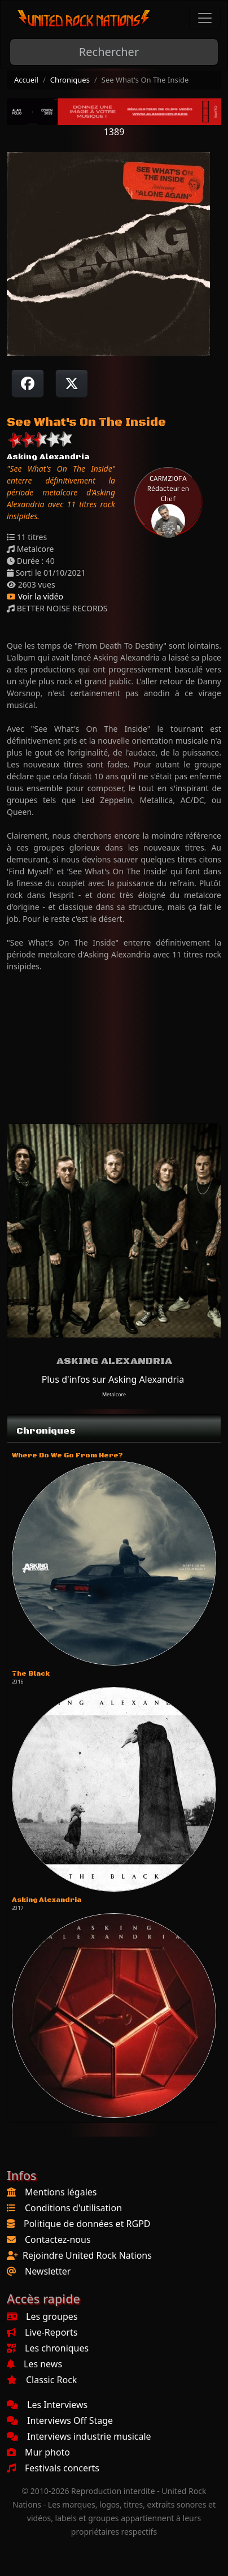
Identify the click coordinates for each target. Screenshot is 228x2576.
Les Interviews (47, 2404)
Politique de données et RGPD (87, 2223)
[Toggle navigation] (205, 18)
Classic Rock (42, 2380)
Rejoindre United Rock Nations (87, 2255)
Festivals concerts (53, 2468)
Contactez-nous (58, 2239)
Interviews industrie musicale (79, 2436)
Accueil (26, 80)
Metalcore (114, 1394)
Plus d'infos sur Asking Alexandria (113, 1379)
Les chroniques (48, 2348)
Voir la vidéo (35, 596)
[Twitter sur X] (71, 383)
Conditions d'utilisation (73, 2208)
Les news (34, 2364)
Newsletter (48, 2271)
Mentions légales (61, 2192)
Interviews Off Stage (60, 2420)
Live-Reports (42, 2332)
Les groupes (42, 2316)
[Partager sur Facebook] (27, 383)
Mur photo (38, 2452)
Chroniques (70, 80)
